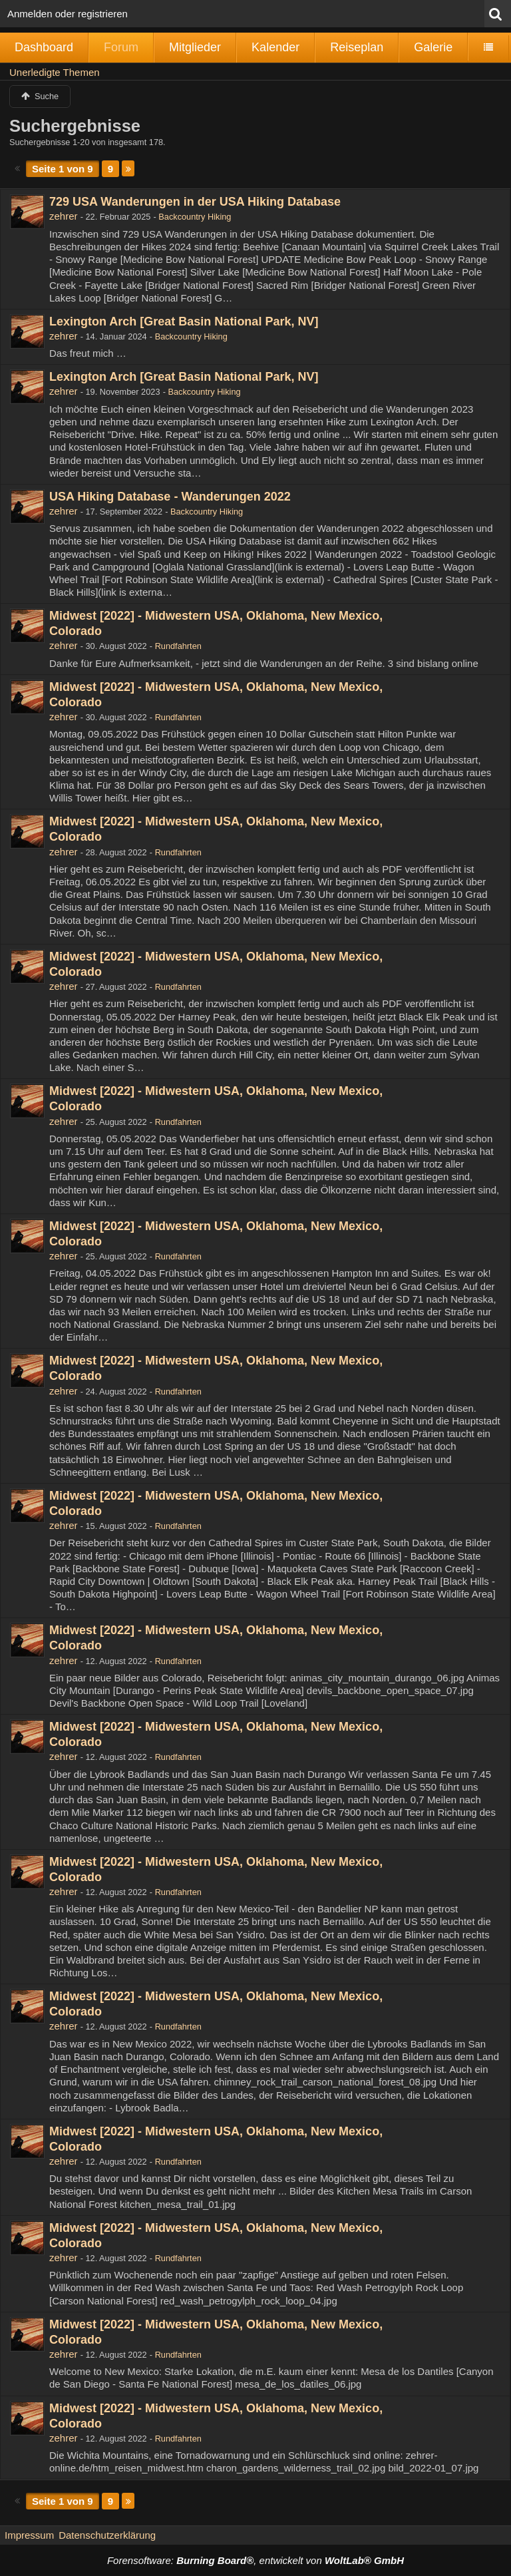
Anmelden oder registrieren (67, 13)
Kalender (275, 47)
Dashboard (44, 47)
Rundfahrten (178, 646)
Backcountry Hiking (194, 217)
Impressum (29, 2535)
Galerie (433, 47)
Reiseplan (356, 47)
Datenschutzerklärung (107, 2535)
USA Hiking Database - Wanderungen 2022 (170, 496)
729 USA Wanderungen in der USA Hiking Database (195, 201)
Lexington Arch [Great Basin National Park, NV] (183, 321)
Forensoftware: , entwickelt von (255, 2560)
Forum (121, 47)
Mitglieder (195, 47)
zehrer (63, 216)
